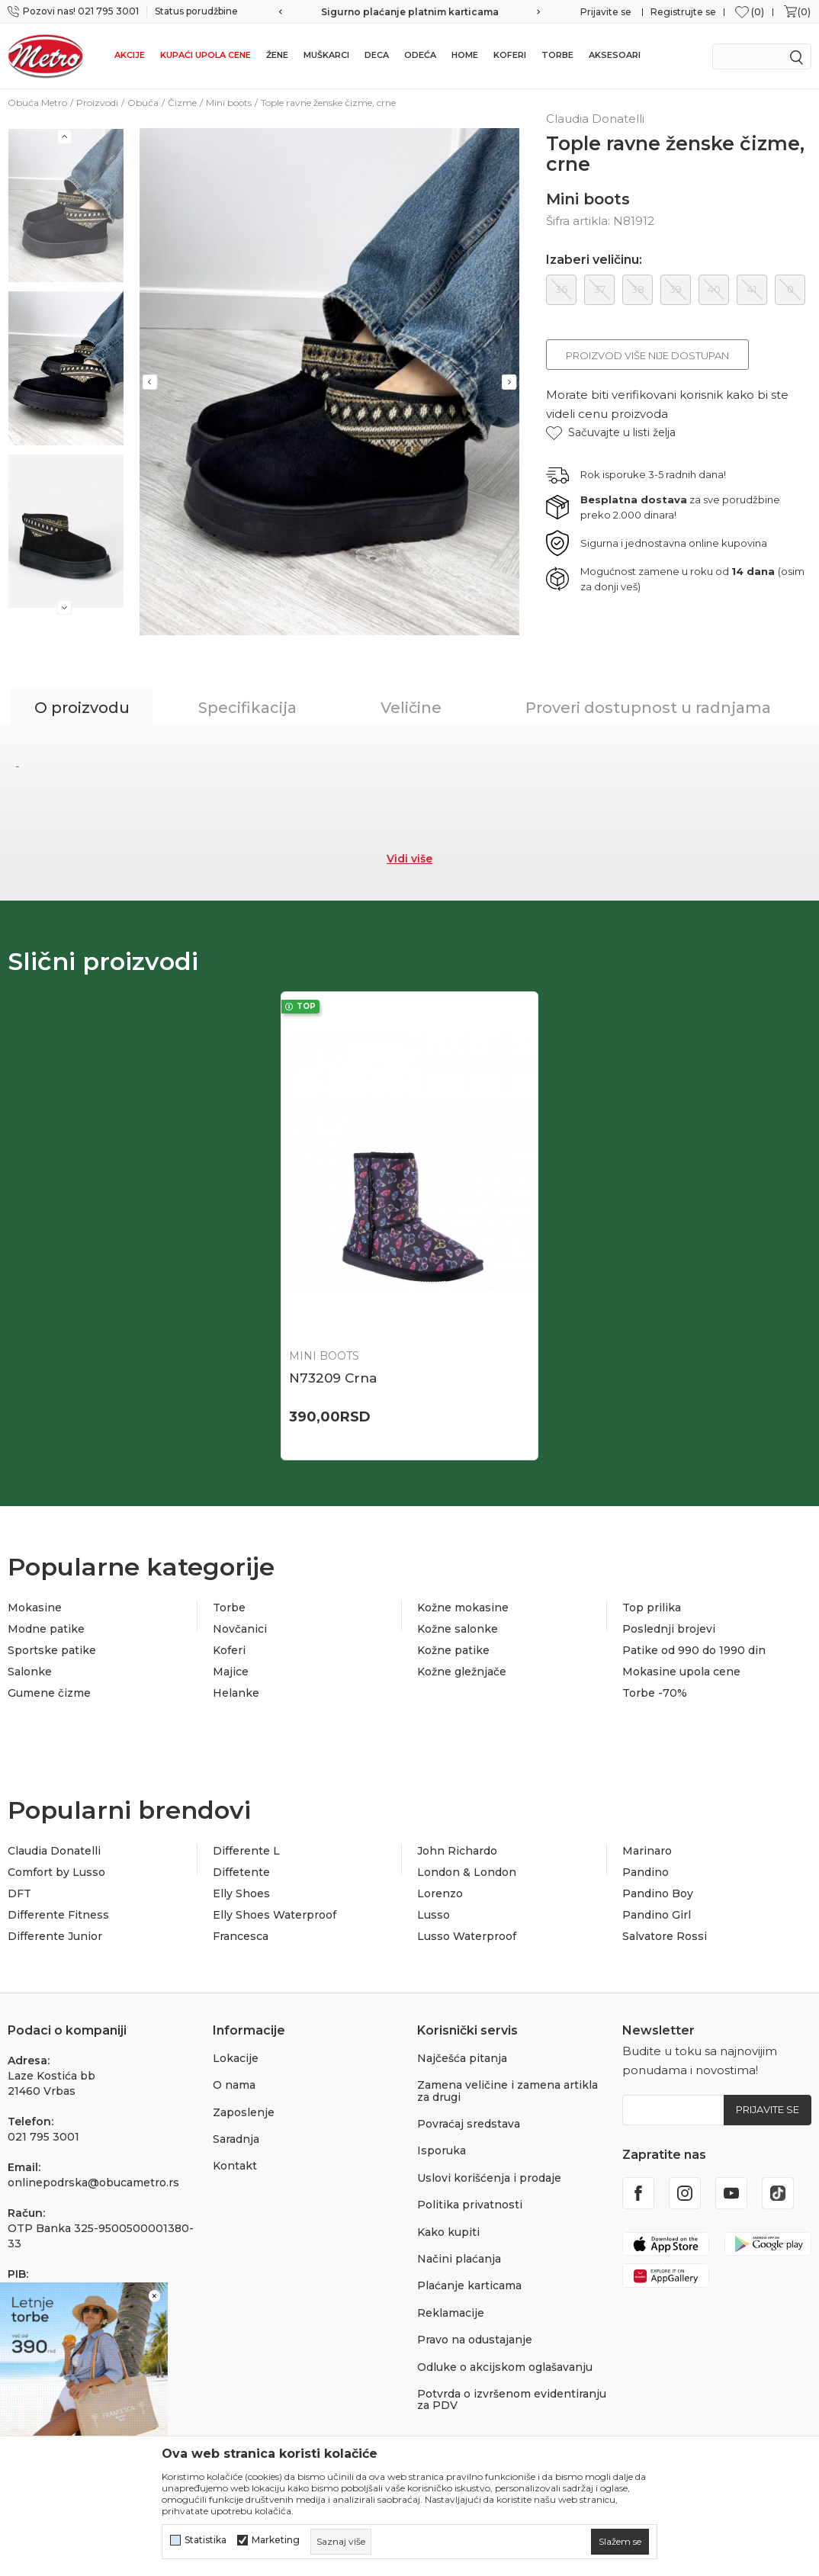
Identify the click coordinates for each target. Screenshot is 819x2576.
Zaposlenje (244, 2112)
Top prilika (651, 1607)
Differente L (246, 1851)
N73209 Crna (333, 1378)
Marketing (276, 2540)
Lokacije (236, 2058)
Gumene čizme (49, 1693)
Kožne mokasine (463, 1607)
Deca (377, 55)
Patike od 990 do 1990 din (694, 1650)
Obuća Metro (37, 102)
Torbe (557, 55)
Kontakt (235, 2166)
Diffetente (241, 1872)
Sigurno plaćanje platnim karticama (410, 12)
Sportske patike (52, 1650)
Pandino (645, 1872)
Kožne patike (453, 1650)
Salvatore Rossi (664, 1936)
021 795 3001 (43, 2137)
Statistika (205, 2540)
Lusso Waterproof (466, 1936)
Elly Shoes (241, 1893)
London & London (466, 1872)
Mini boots (229, 102)
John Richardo (457, 1851)
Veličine (411, 708)
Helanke (236, 1693)
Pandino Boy (657, 1893)
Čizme (182, 102)
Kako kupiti (448, 2232)
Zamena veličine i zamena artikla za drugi (507, 2090)
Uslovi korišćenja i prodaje (489, 2178)
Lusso (433, 1915)
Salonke (30, 1671)
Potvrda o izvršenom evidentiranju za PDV (511, 2399)
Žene (277, 55)
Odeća (420, 55)
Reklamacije (450, 2313)
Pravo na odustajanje (474, 2339)
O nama (234, 2085)
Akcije (129, 55)
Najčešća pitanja (462, 2058)
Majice (231, 1671)
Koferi (509, 55)
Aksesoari (615, 55)
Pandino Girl (656, 1915)
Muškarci (326, 55)
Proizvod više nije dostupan (647, 355)
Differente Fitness (58, 1915)
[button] (611, 432)
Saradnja (236, 2139)
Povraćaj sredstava (468, 2124)
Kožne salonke (457, 1629)
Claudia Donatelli (54, 1851)
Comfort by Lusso (56, 1872)
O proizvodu (82, 708)
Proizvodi (97, 102)
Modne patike (46, 1629)
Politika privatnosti (469, 2204)
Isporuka (441, 2150)
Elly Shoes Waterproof (274, 1915)
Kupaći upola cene (205, 55)
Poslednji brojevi (668, 1629)
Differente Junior (55, 1936)
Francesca (240, 1936)
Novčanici (240, 1629)
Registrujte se (683, 12)
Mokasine (35, 1607)
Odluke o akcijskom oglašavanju (505, 2367)
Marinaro (647, 1851)
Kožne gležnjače (461, 1671)
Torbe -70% (654, 1693)
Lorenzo (440, 1893)
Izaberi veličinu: (594, 260)
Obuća (143, 102)
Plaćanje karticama (469, 2285)
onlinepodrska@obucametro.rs (93, 2182)
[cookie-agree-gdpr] (620, 2542)
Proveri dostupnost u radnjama (648, 708)
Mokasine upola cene (681, 1671)
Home (464, 55)
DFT (19, 1893)
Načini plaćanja (459, 2259)
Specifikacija (247, 708)
